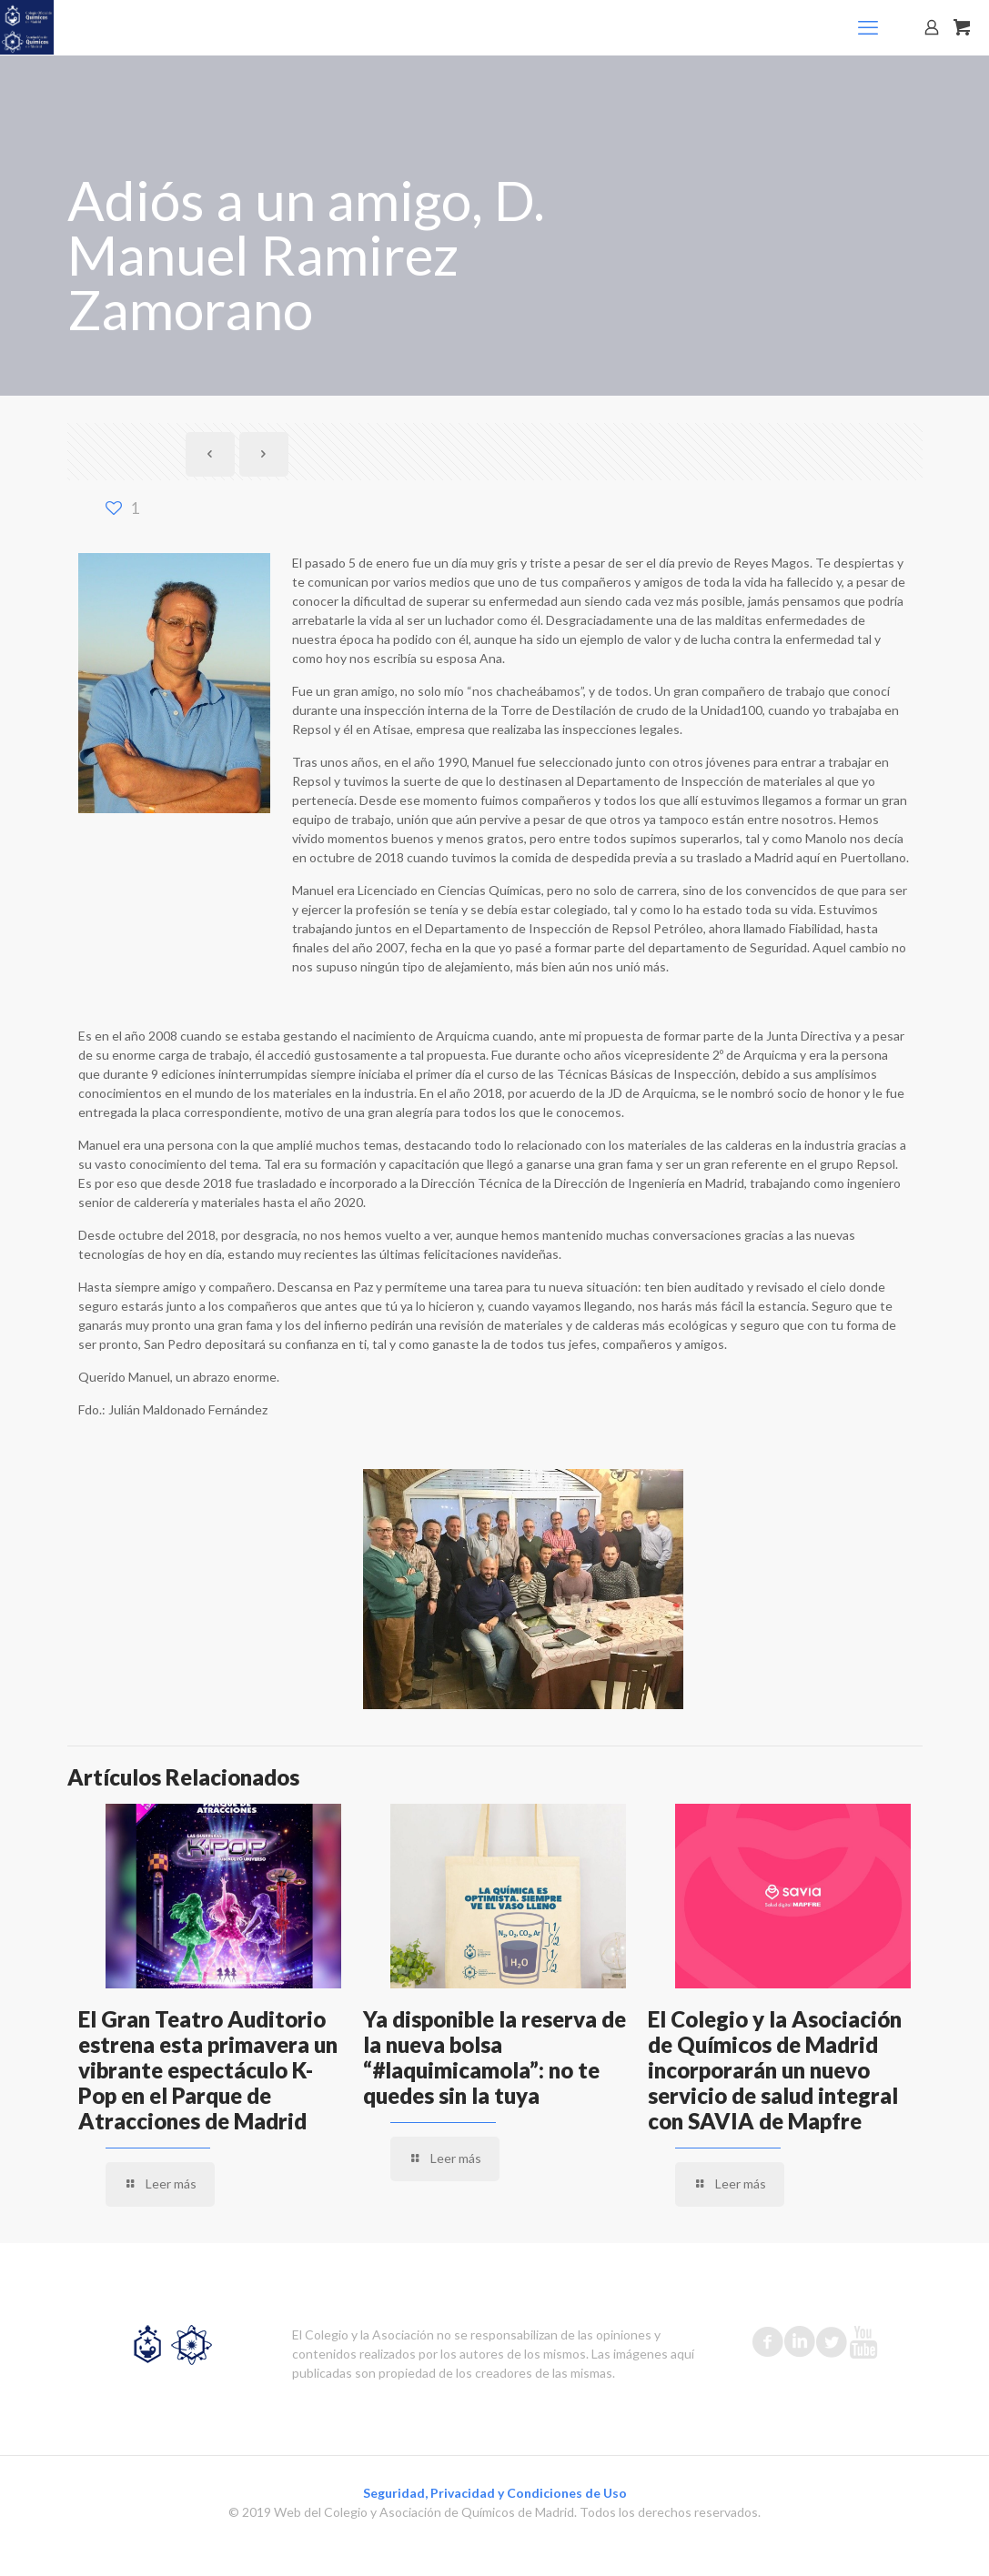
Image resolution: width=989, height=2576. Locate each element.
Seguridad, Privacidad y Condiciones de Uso (495, 2493)
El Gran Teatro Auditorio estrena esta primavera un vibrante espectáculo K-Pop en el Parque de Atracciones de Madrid (208, 2070)
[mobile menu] (868, 27)
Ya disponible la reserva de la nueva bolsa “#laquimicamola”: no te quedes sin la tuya (494, 2057)
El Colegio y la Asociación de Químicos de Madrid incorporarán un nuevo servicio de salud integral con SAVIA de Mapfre (775, 2070)
